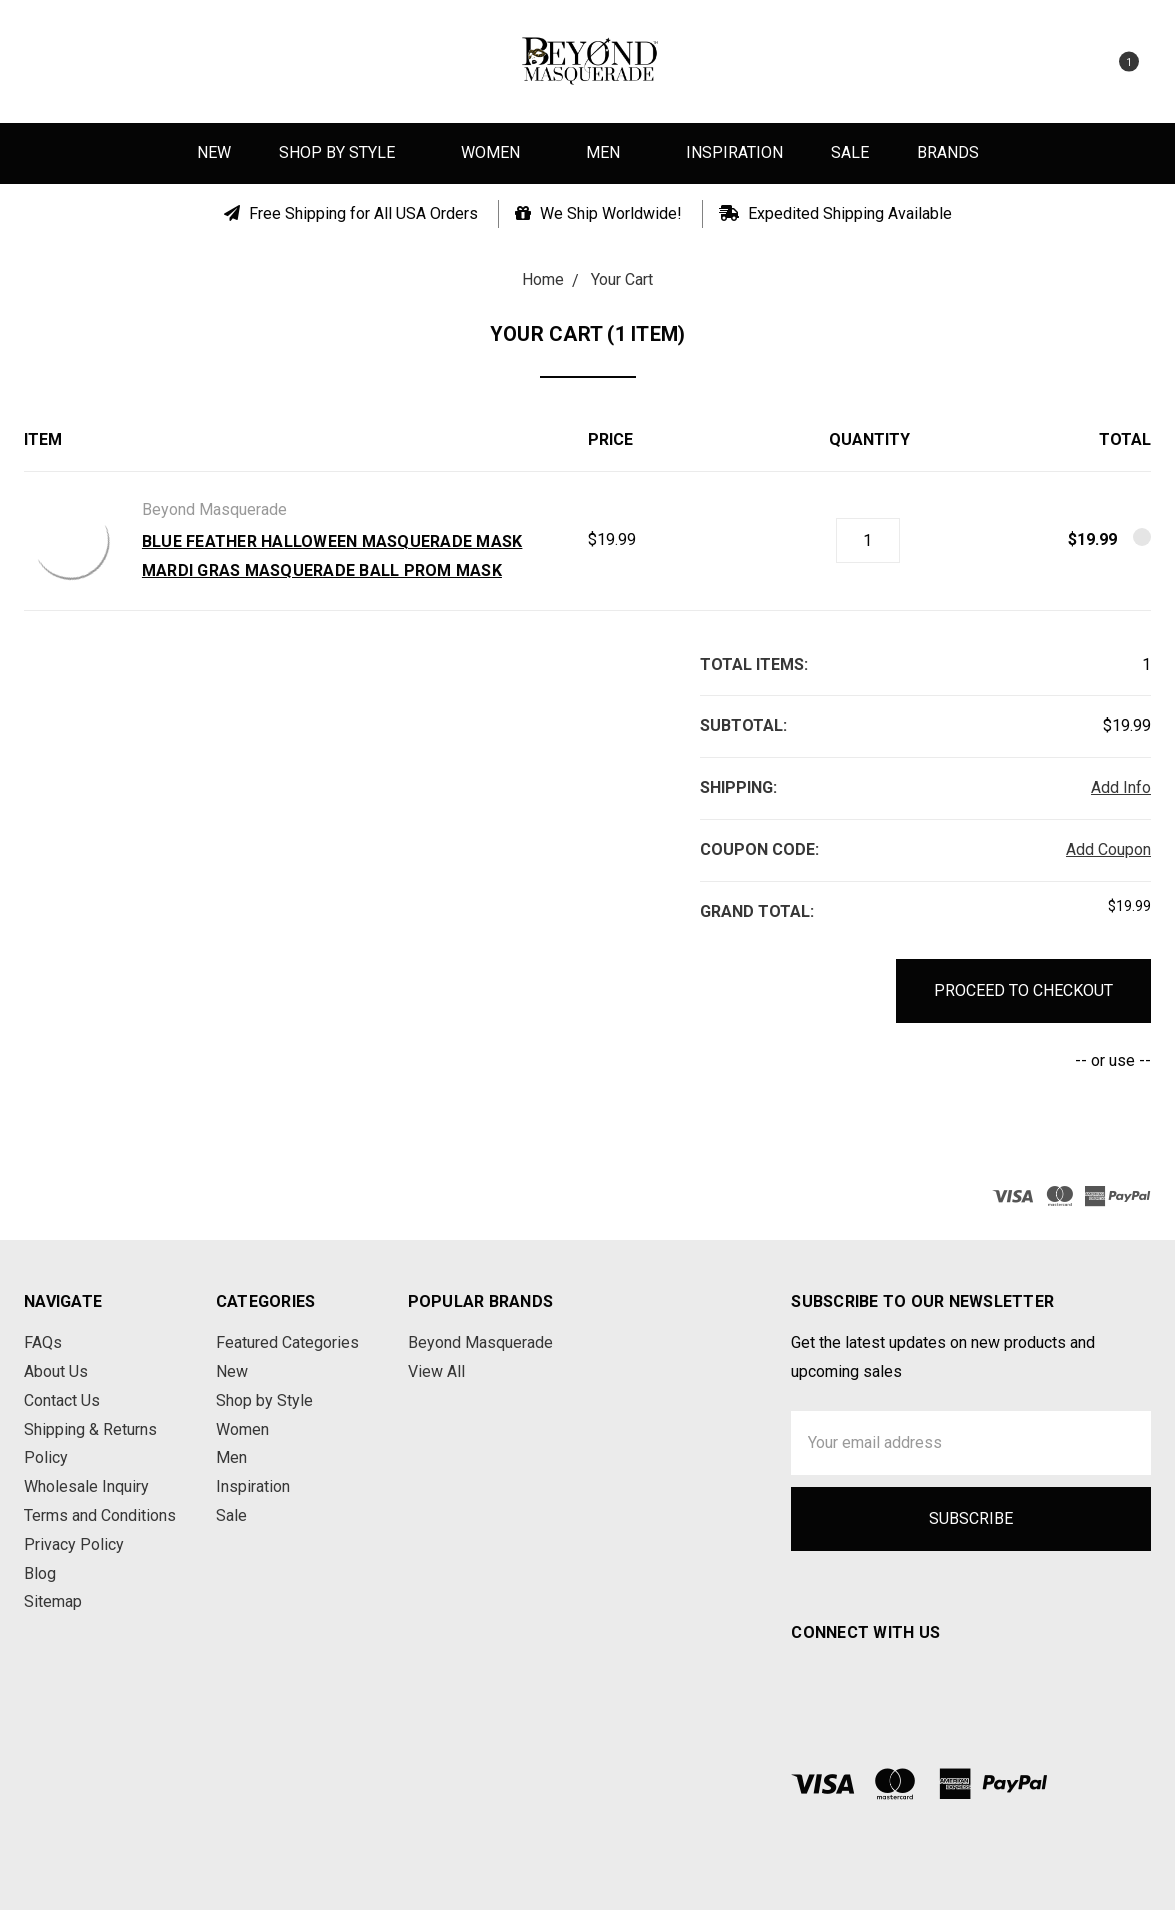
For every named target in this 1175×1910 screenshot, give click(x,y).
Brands (948, 152)
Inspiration (734, 152)
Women (499, 152)
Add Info (1121, 787)
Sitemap (53, 1601)
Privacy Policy (74, 1544)
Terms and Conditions (100, 1515)
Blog (40, 1573)
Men (612, 152)
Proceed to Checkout (1023, 990)
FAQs (43, 1342)
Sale (850, 152)
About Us (56, 1371)
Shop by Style (346, 152)
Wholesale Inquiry (86, 1486)
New (214, 152)
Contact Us (62, 1400)
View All (436, 1371)
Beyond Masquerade (480, 1342)
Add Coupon (1108, 849)
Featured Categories (287, 1342)
